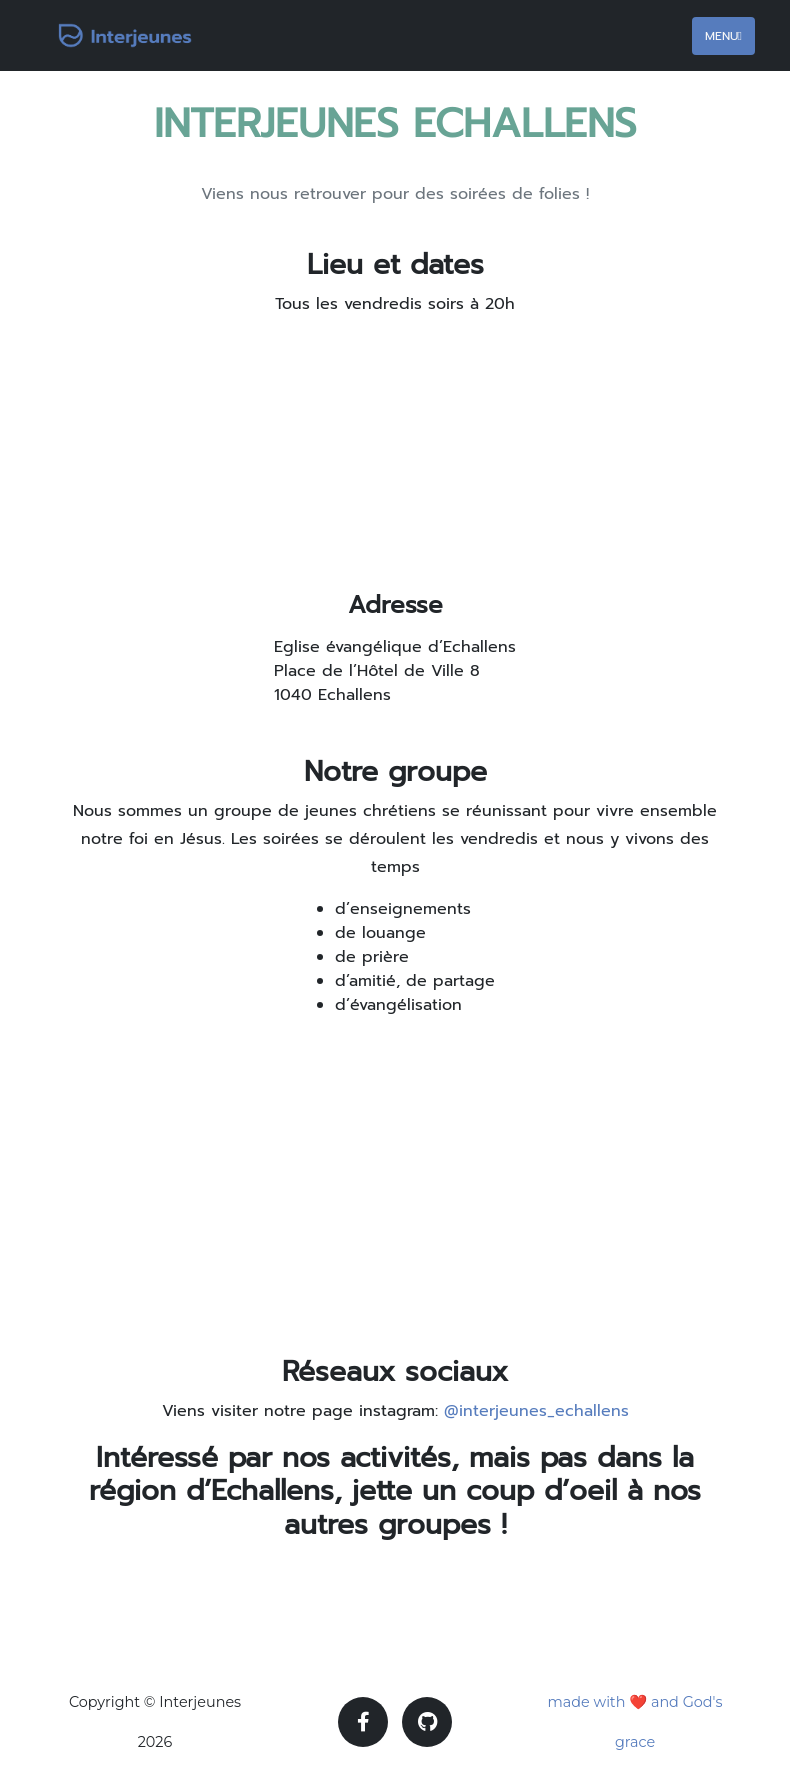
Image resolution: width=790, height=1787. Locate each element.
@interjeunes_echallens (536, 1411)
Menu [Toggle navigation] (723, 36)
